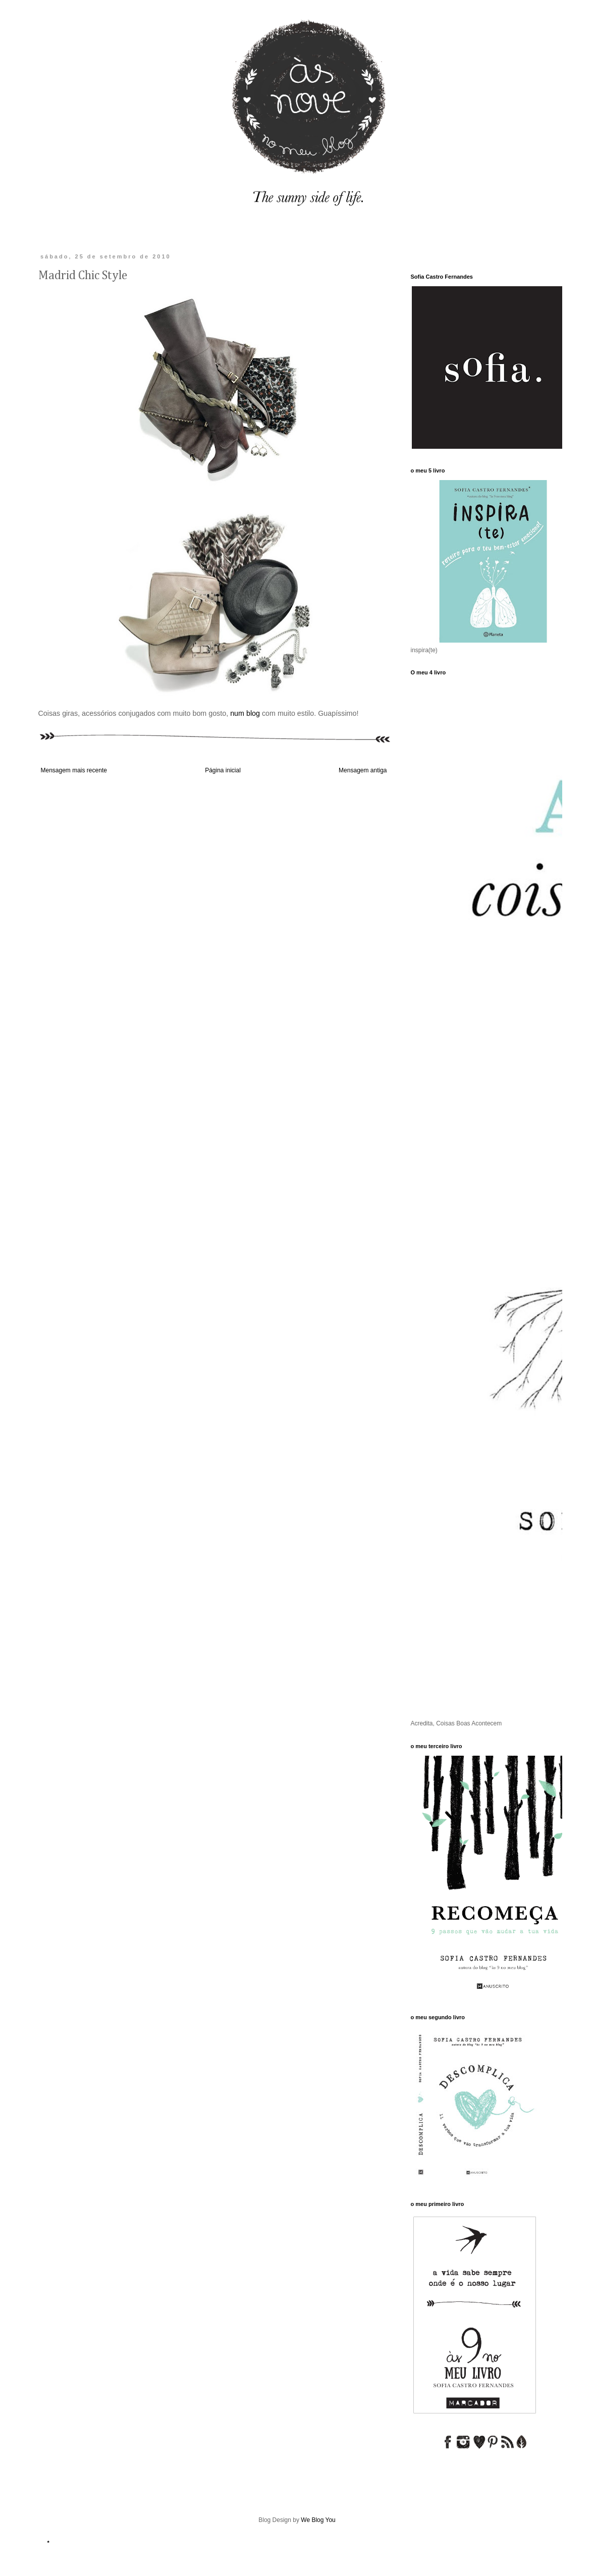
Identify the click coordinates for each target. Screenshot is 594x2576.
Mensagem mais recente (74, 770)
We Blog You (318, 2520)
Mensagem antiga (363, 770)
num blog (245, 713)
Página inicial (223, 770)
